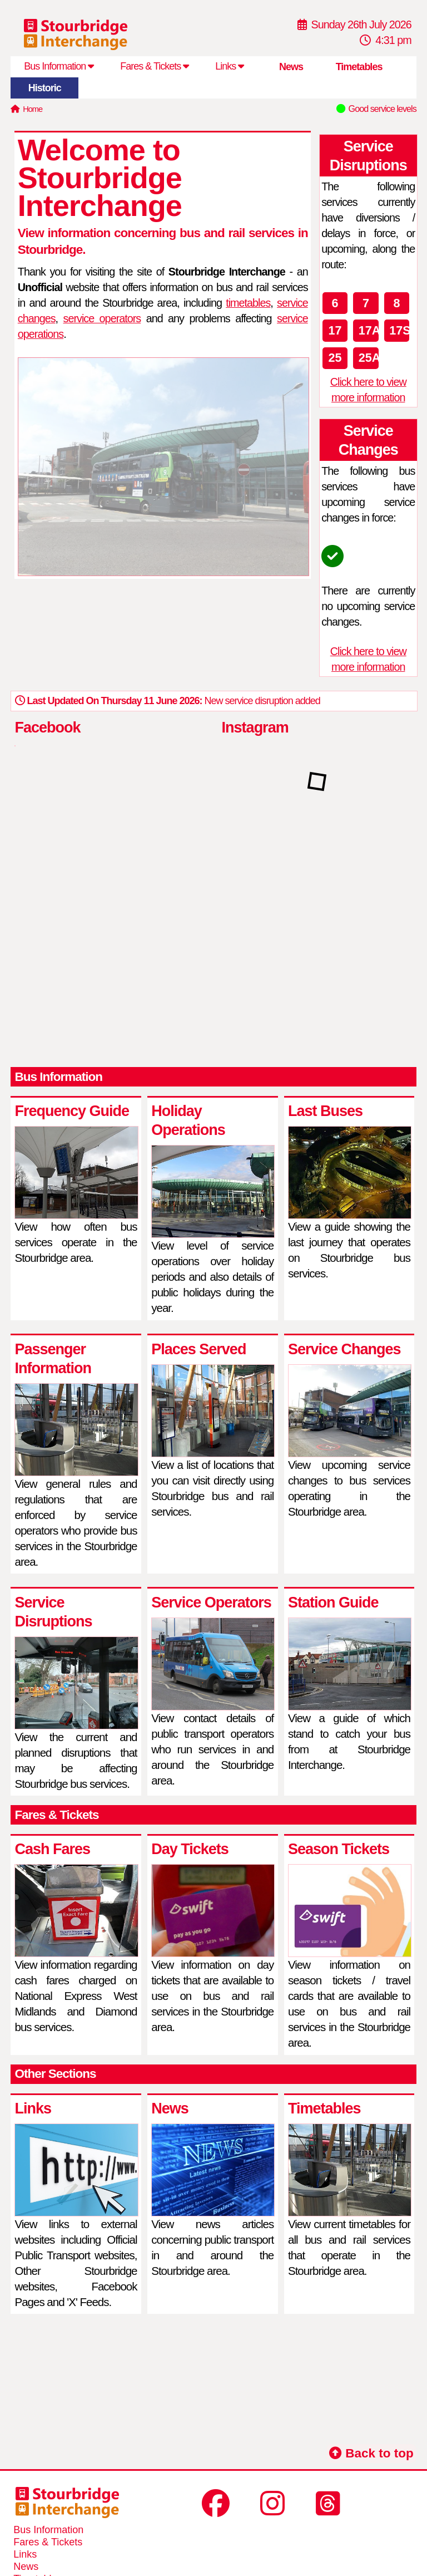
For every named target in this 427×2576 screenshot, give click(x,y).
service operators (102, 318)
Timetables (359, 66)
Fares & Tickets (154, 66)
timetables (248, 303)
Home (32, 109)
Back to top (371, 2453)
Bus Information (58, 66)
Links (229, 66)
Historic (44, 88)
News (291, 66)
